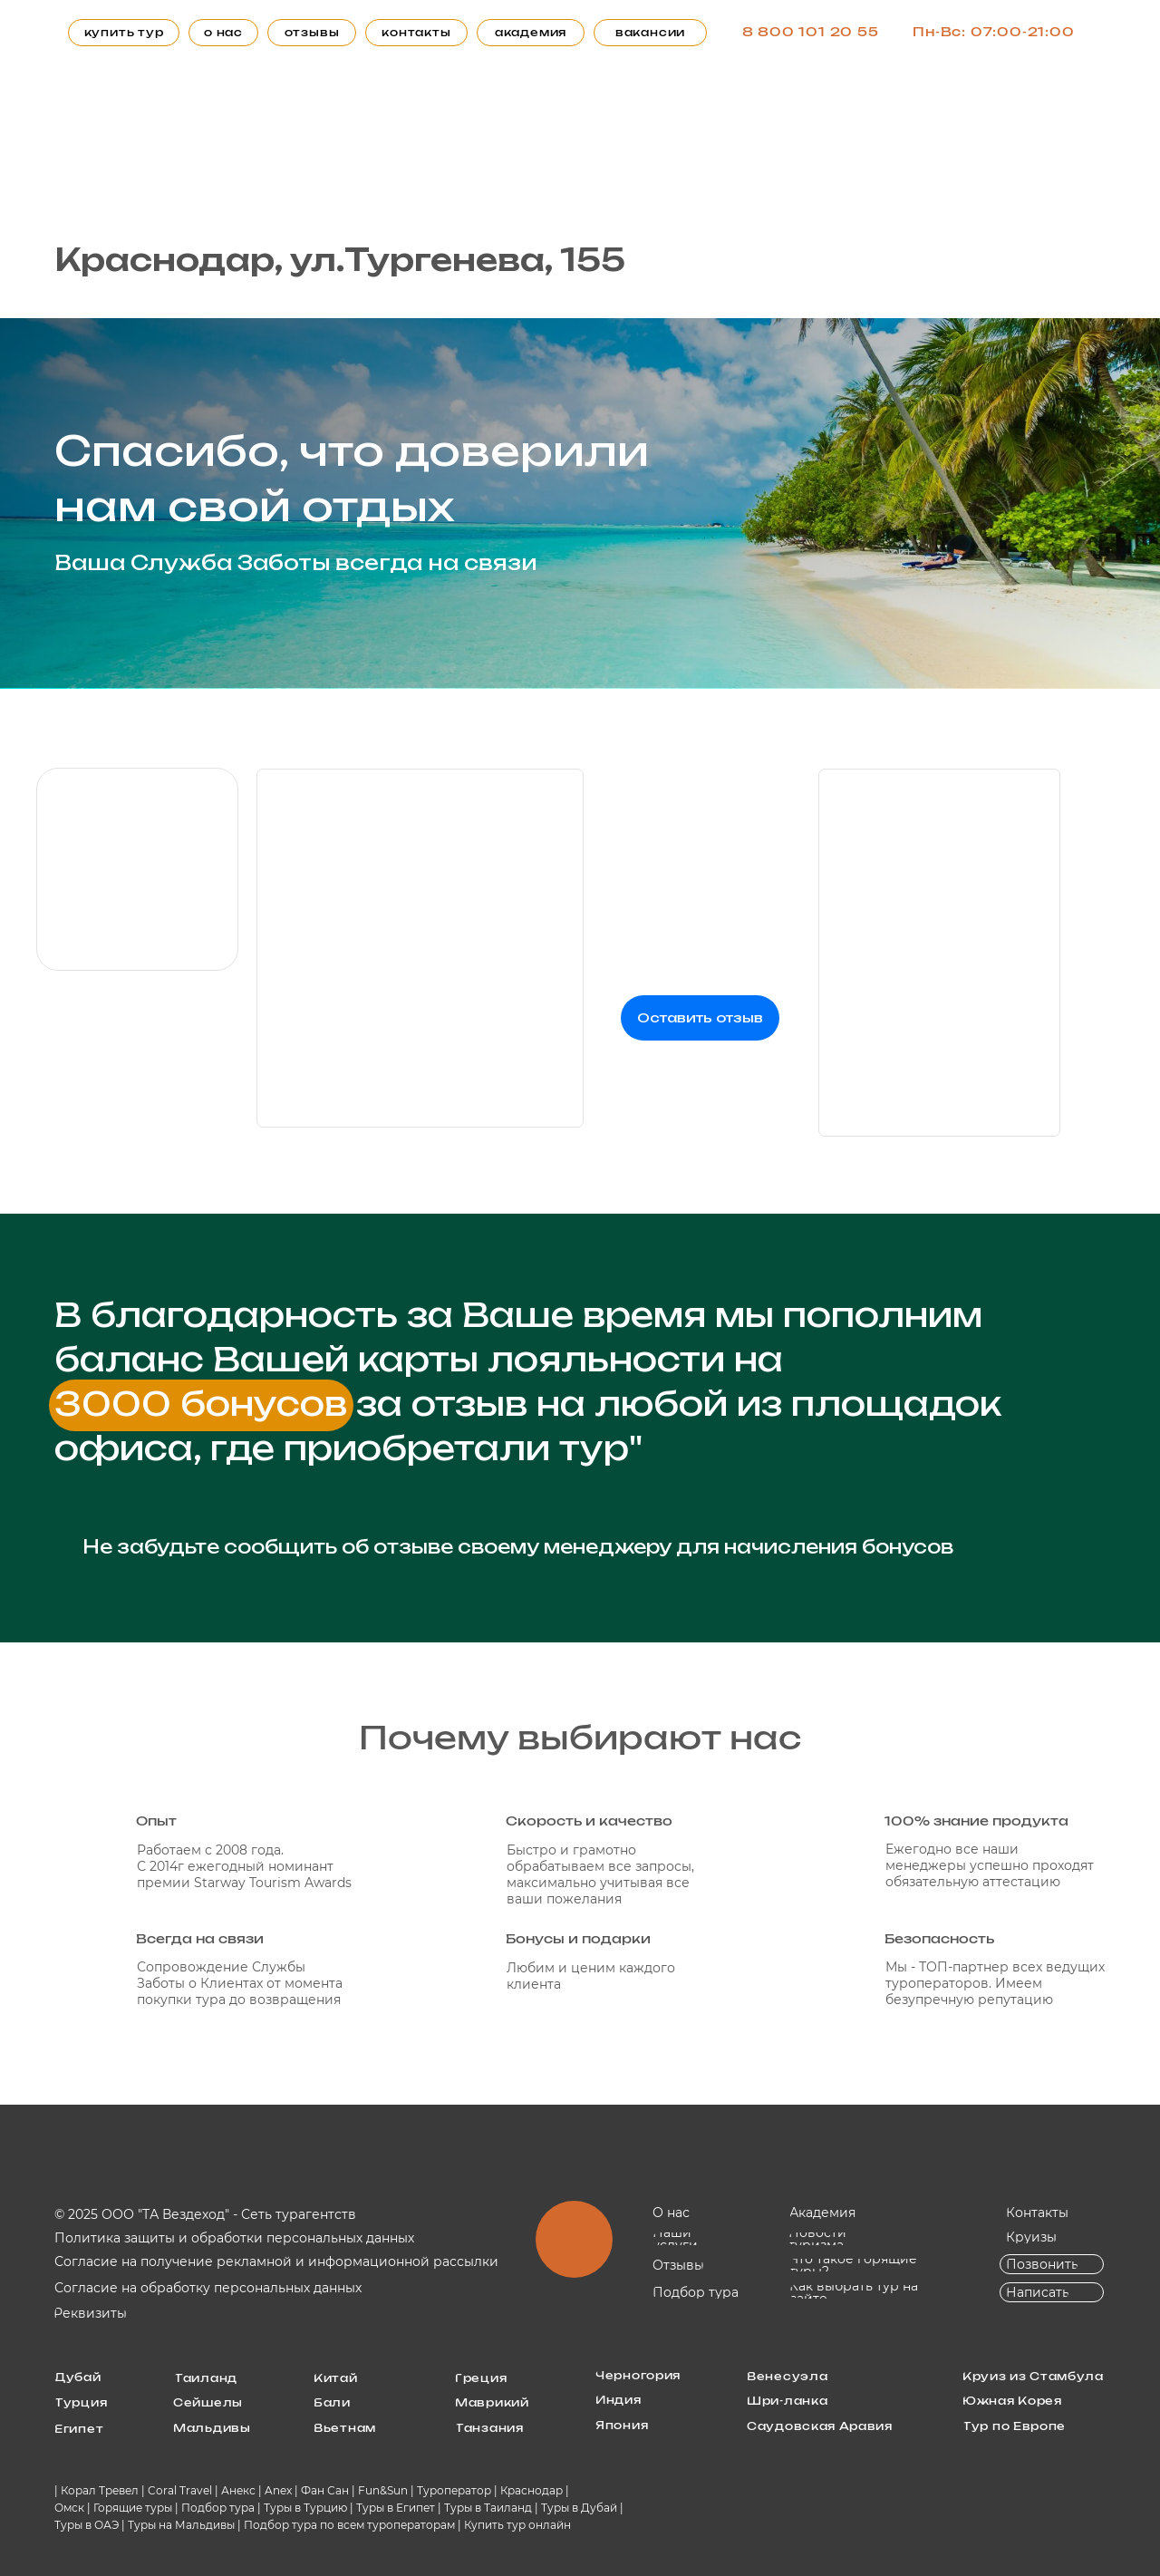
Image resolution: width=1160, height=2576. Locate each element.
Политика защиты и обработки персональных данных (234, 2238)
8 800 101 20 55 (810, 32)
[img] (137, 869)
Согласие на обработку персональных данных (208, 2288)
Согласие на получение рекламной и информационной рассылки (276, 2261)
